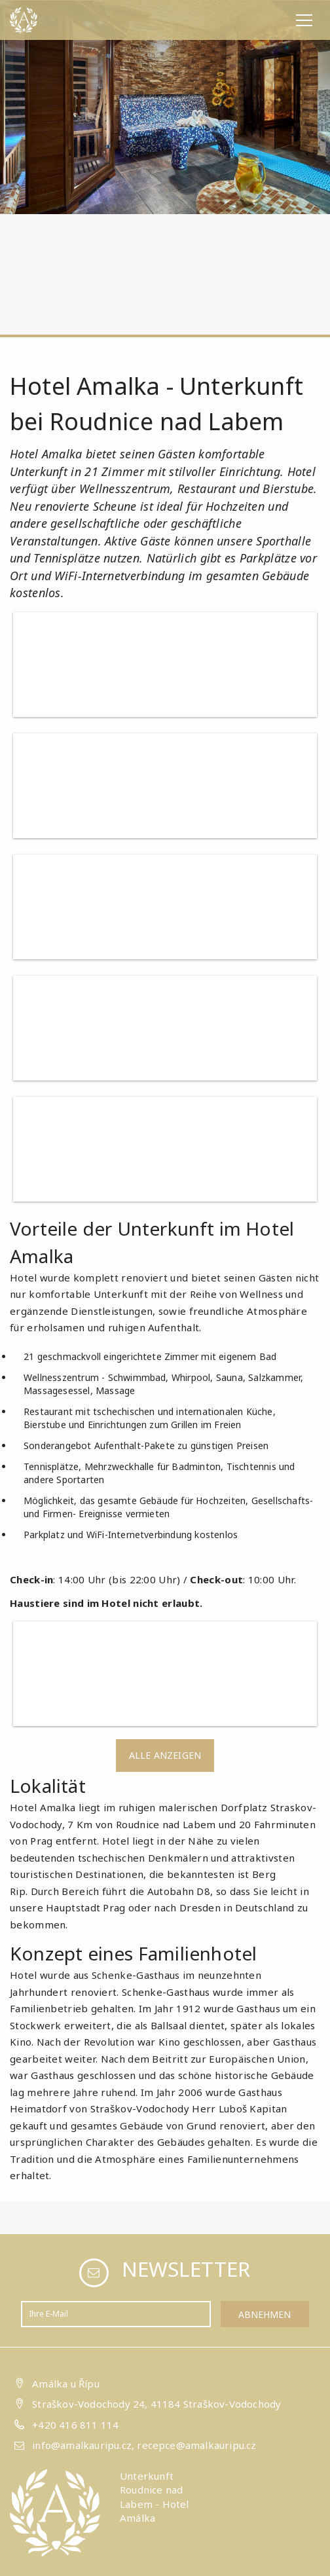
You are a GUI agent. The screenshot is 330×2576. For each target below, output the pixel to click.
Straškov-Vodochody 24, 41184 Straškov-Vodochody (156, 2403)
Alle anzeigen (165, 1755)
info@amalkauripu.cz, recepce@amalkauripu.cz (144, 2445)
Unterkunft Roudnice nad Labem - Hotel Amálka (154, 2496)
